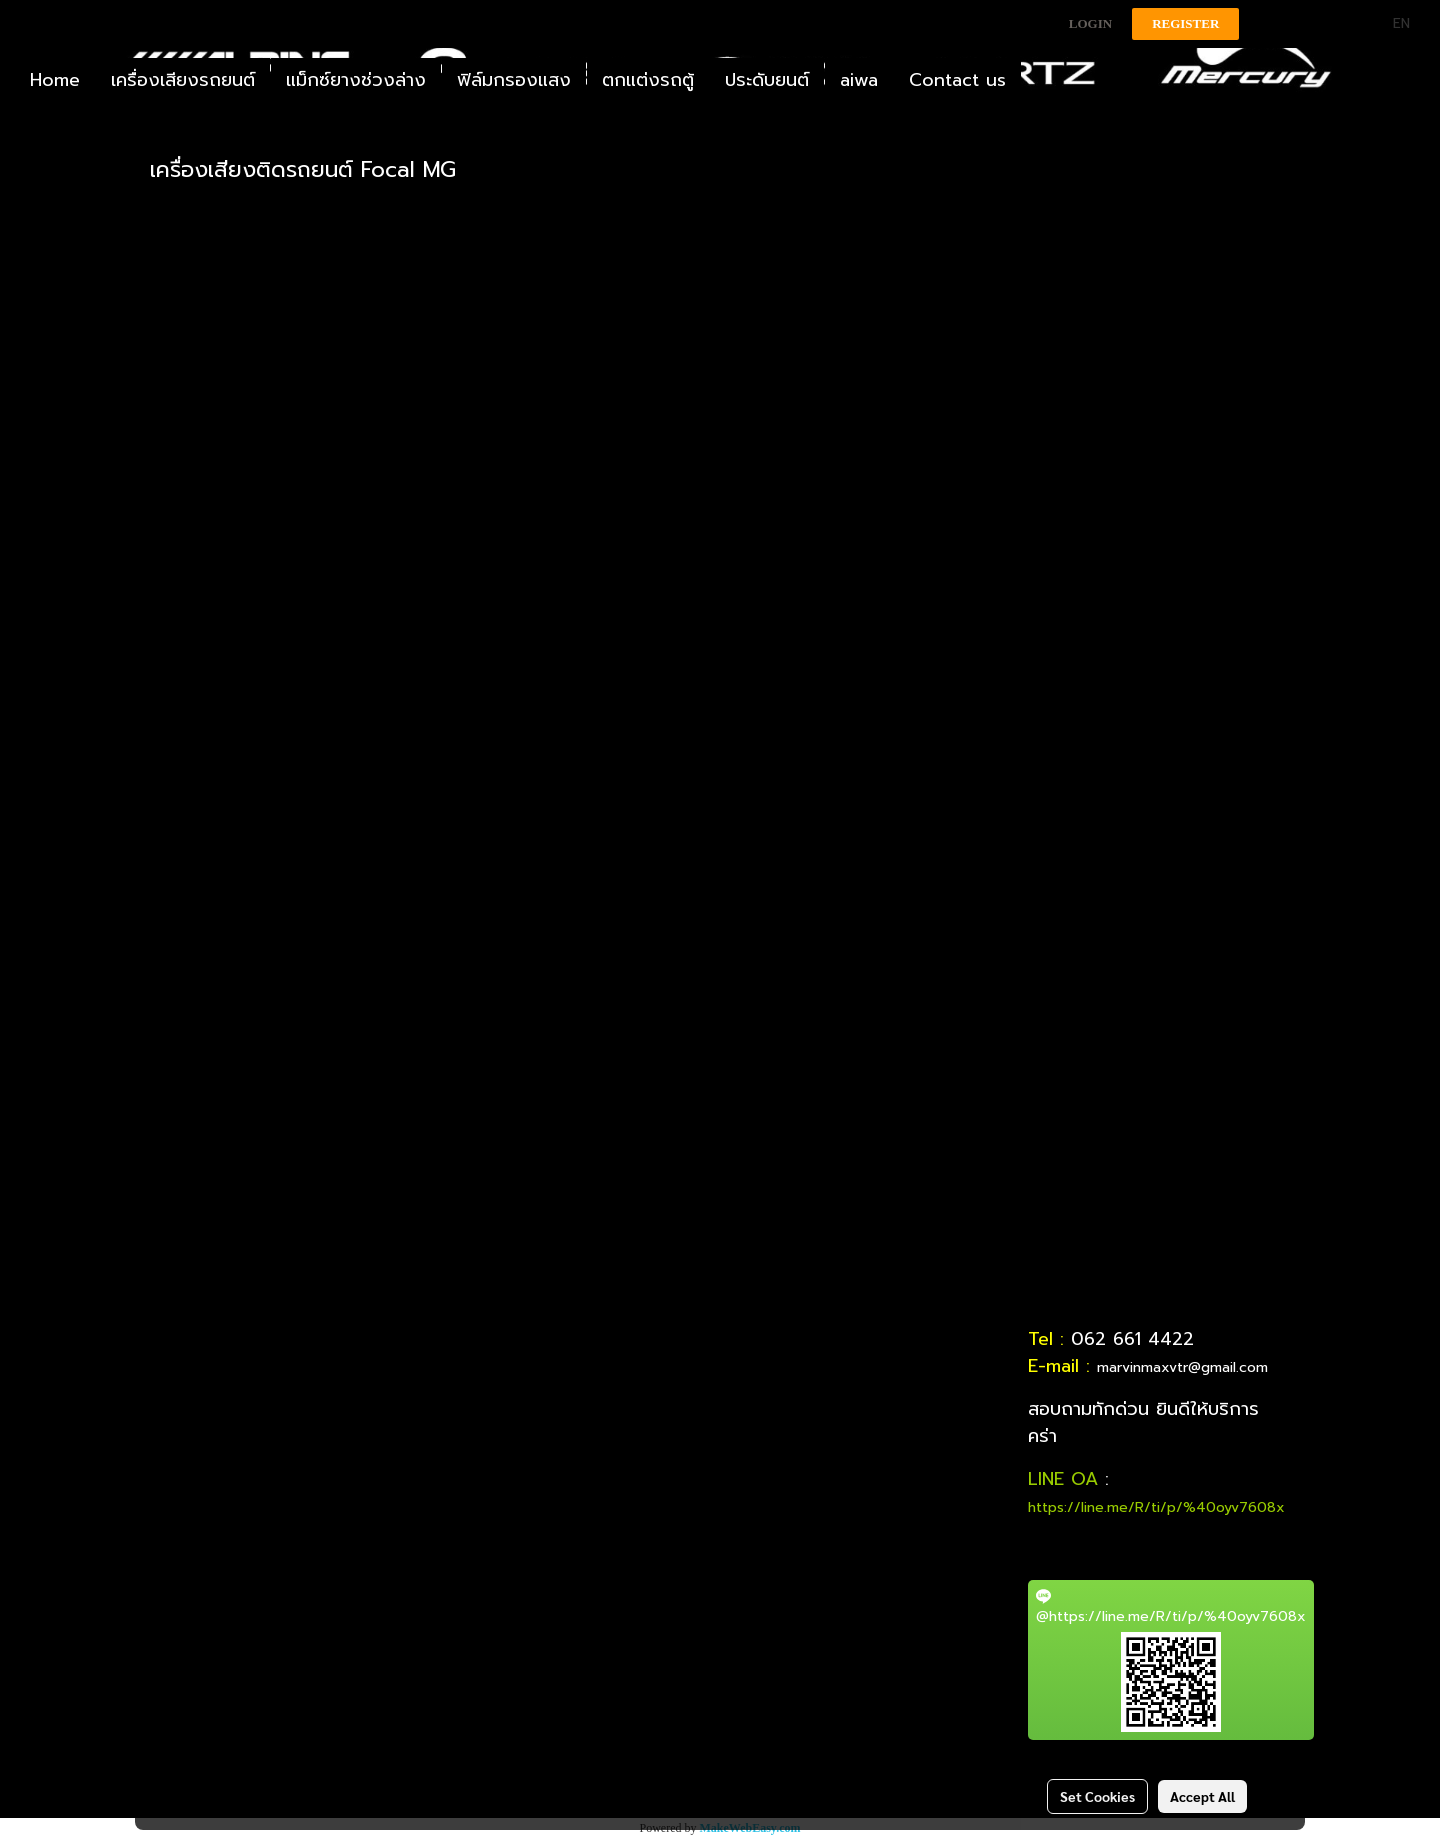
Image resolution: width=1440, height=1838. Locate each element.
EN (1389, 23)
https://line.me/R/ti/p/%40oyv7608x (1156, 1507)
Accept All (1202, 1796)
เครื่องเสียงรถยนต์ (183, 80)
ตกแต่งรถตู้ (648, 80)
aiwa (859, 80)
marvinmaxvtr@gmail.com (1182, 1367)
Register (1185, 23)
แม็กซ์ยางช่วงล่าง (356, 80)
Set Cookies (1097, 1796)
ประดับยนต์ (767, 80)
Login (1090, 23)
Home (55, 80)
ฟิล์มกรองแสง (514, 80)
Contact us (957, 80)
